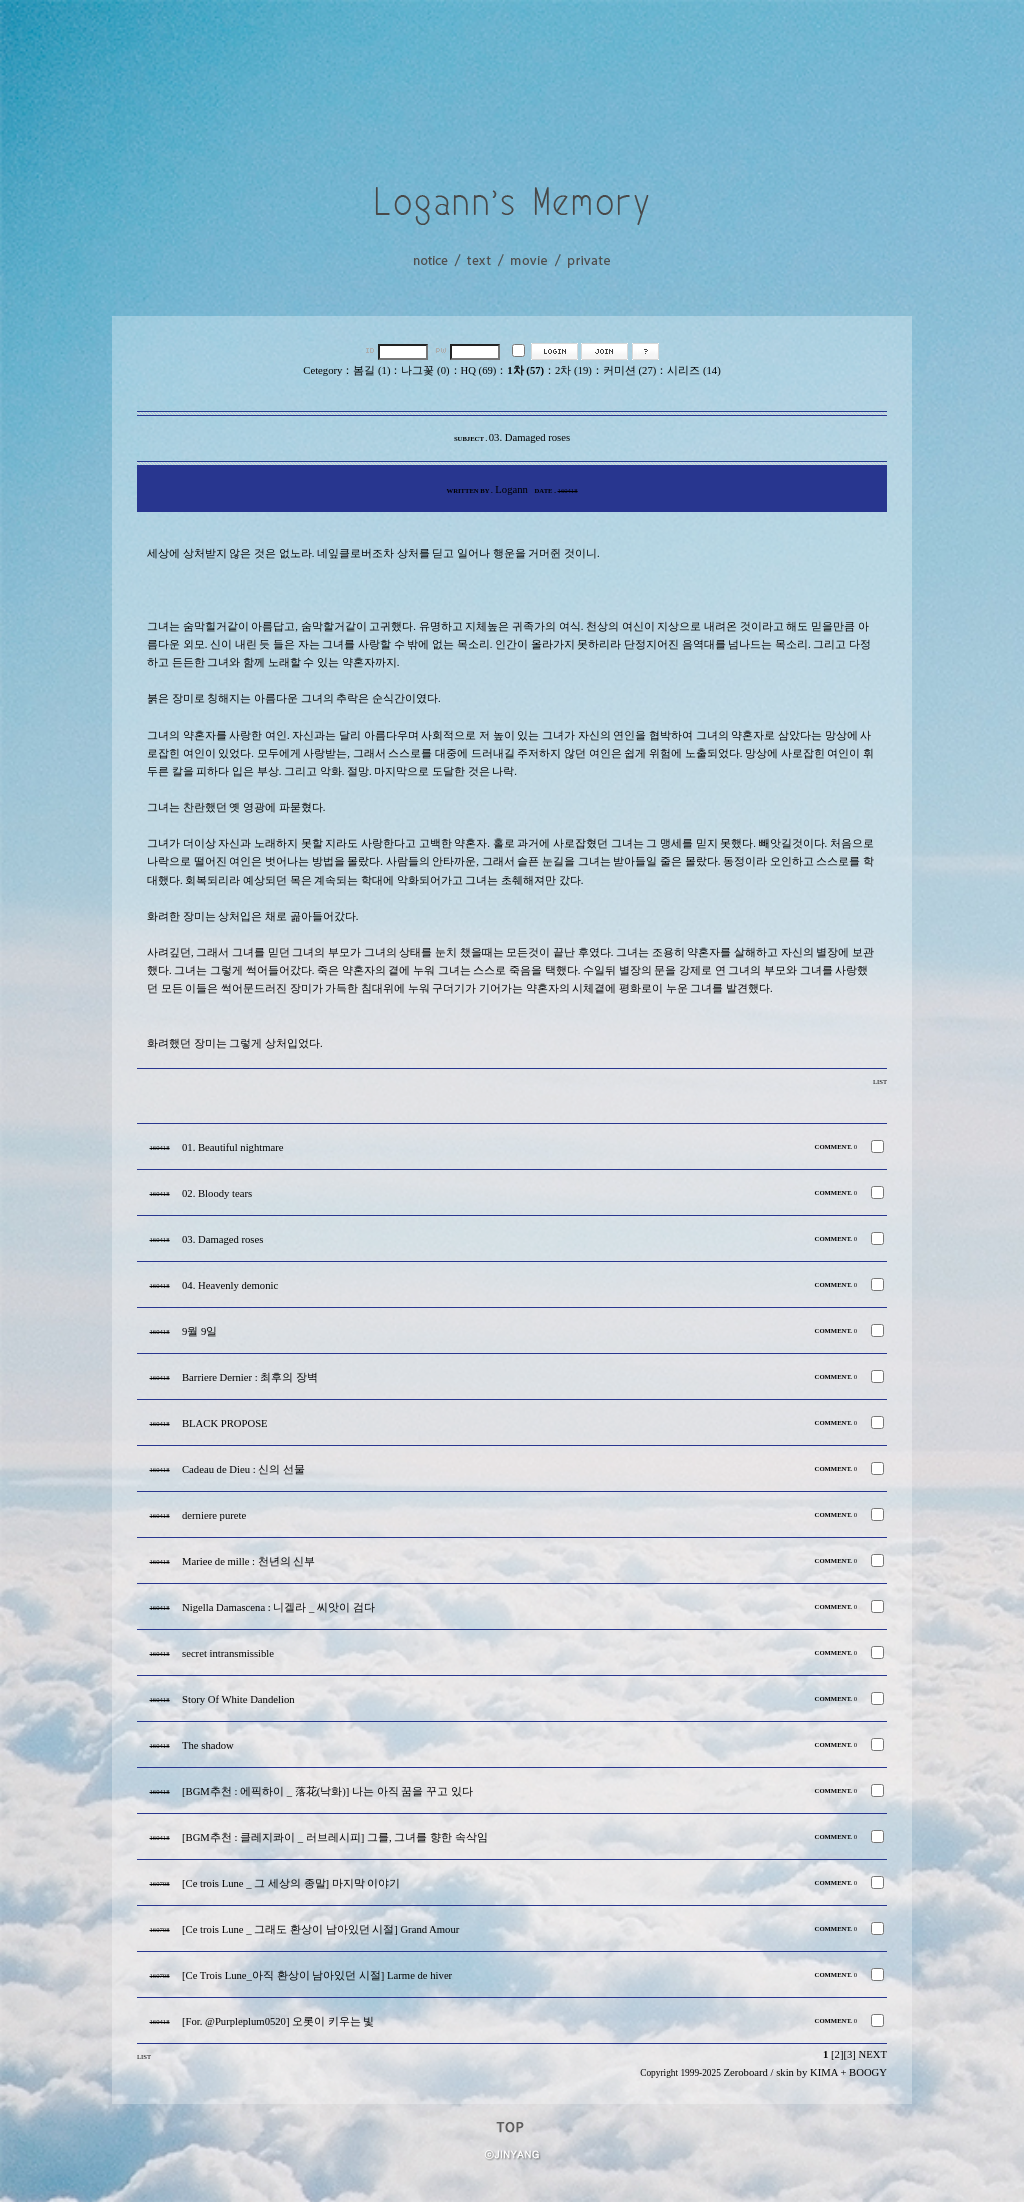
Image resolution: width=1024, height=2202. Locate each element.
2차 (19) (573, 370)
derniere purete (214, 1515)
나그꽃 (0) (425, 370)
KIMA (824, 2072)
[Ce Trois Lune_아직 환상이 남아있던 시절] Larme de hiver (317, 1975)
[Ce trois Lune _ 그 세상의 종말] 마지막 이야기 (291, 1883)
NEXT (873, 2054)
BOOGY (868, 2072)
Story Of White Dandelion (238, 1699)
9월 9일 (199, 1331)
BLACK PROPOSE (225, 1423)
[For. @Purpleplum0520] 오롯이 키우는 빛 (278, 2021)
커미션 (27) (629, 370)
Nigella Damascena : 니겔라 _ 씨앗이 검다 (278, 1607)
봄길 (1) (371, 370)
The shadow (208, 1745)
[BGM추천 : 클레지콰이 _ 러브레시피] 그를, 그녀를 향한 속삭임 (335, 1837)
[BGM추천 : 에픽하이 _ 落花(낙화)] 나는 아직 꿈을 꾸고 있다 (327, 1791)
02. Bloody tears (217, 1193)
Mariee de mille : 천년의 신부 (248, 1561)
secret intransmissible (228, 1653)
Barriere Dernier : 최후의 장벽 (250, 1377)
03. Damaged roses (222, 1239)
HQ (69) (479, 370)
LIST (880, 1081)
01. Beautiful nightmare (233, 1147)
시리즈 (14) (693, 370)
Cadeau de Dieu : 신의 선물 (243, 1469)
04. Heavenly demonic (230, 1285)
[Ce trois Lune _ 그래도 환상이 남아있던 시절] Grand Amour (320, 1929)
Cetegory (322, 370)
